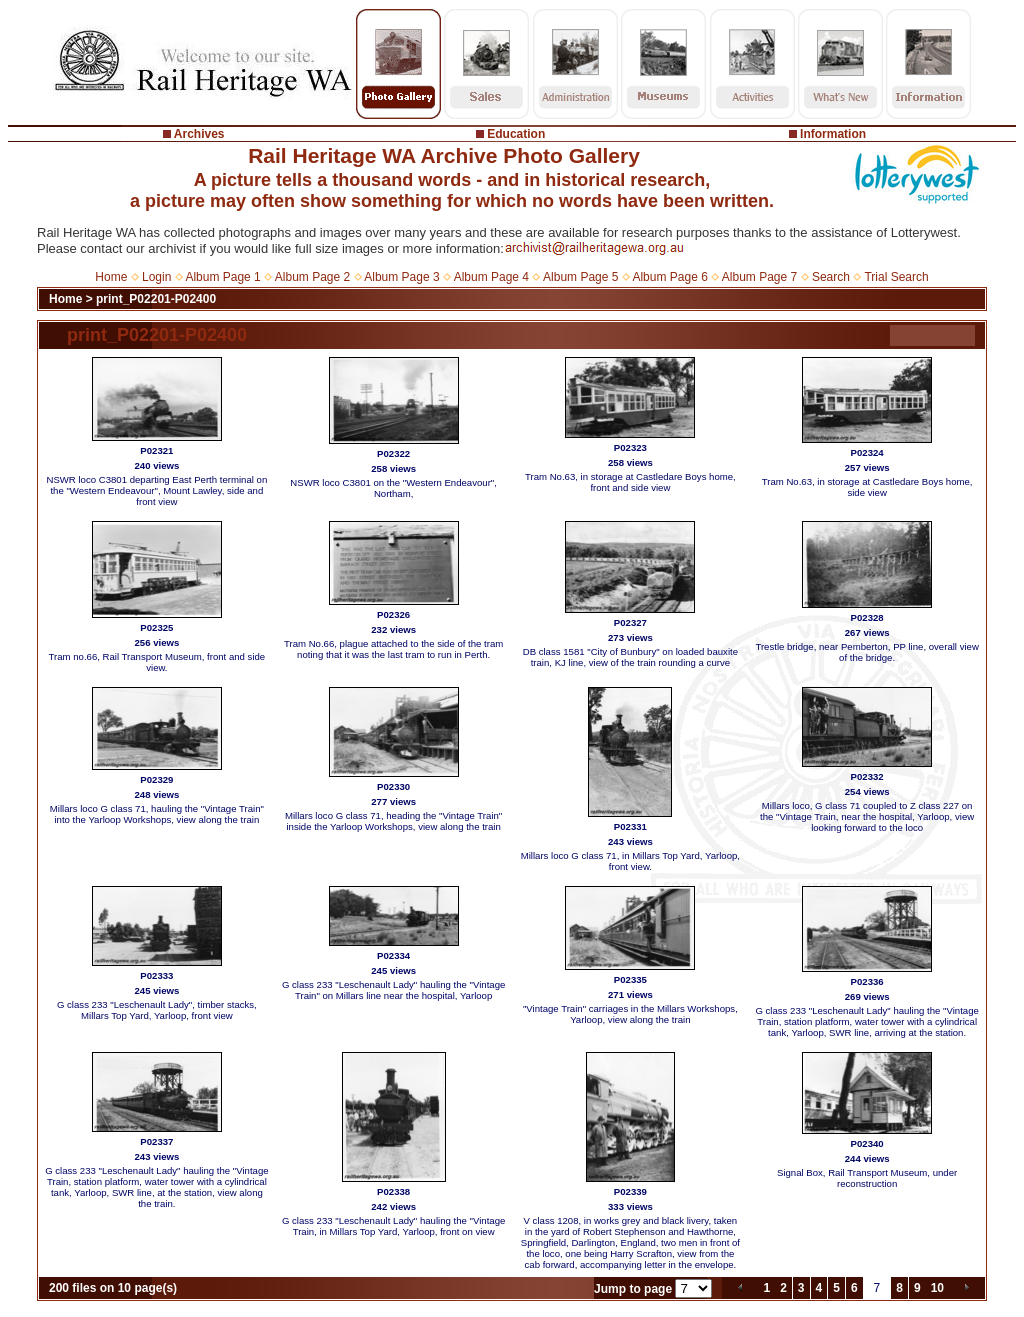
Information (833, 134)
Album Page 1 (222, 277)
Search (831, 277)
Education (516, 134)
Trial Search (896, 277)
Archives (199, 134)
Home (111, 277)
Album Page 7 (759, 277)
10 (937, 1288)
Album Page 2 (312, 277)
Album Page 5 (580, 277)
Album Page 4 (491, 277)
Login (156, 277)
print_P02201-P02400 (156, 299)
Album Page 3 (401, 277)
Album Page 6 (669, 277)
